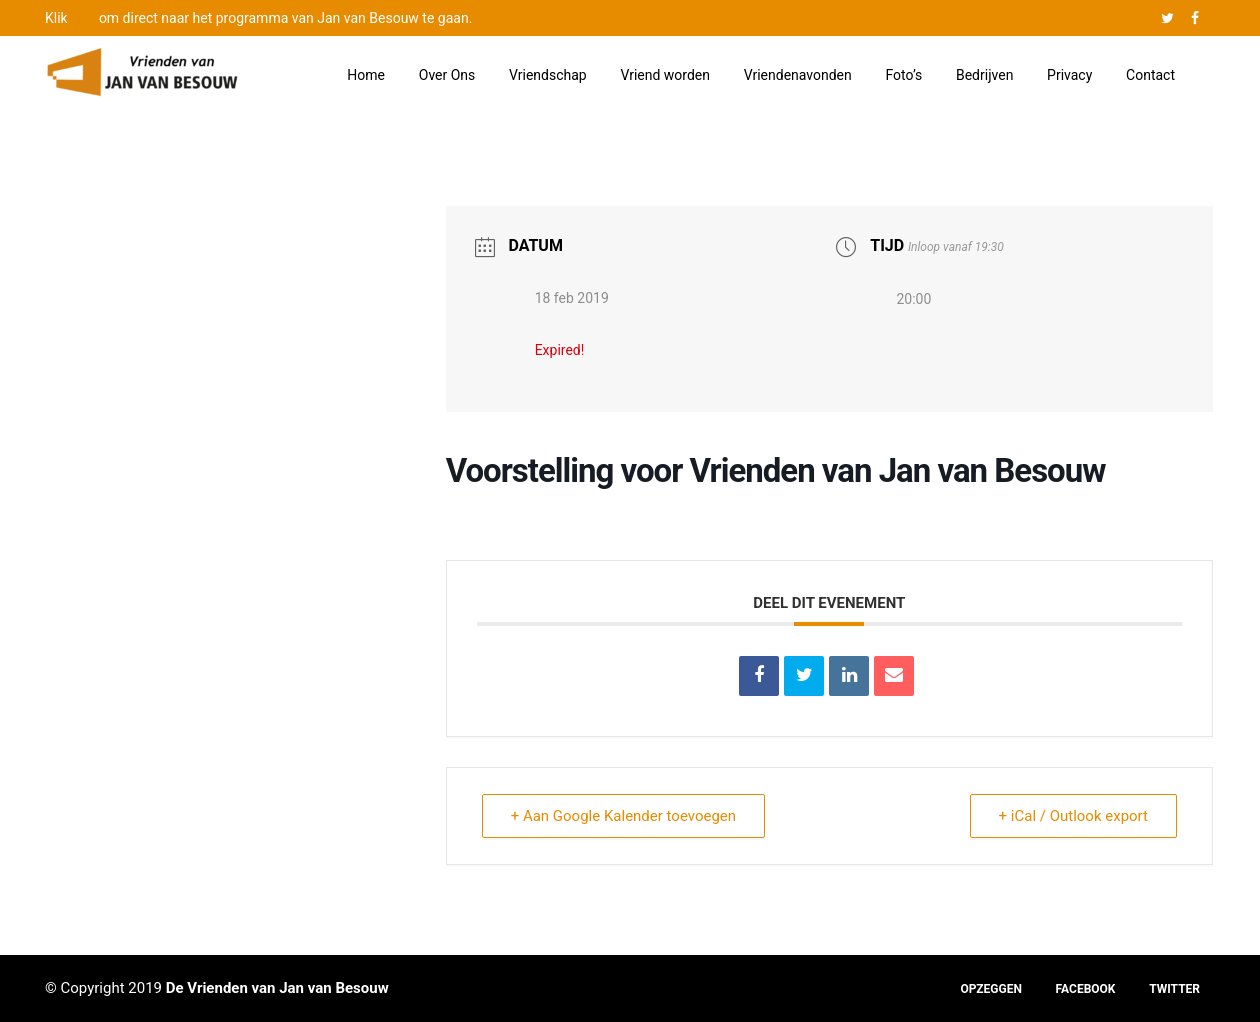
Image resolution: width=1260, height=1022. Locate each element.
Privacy (1069, 75)
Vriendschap (548, 75)
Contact (1150, 75)
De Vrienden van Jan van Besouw (277, 988)
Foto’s (904, 75)
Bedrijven (984, 75)
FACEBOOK (1086, 989)
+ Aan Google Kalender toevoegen (623, 816)
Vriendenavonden (798, 75)
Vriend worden (665, 75)
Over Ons (447, 75)
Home (366, 75)
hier (83, 18)
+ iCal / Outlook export (1073, 816)
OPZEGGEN (990, 989)
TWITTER (1174, 989)
